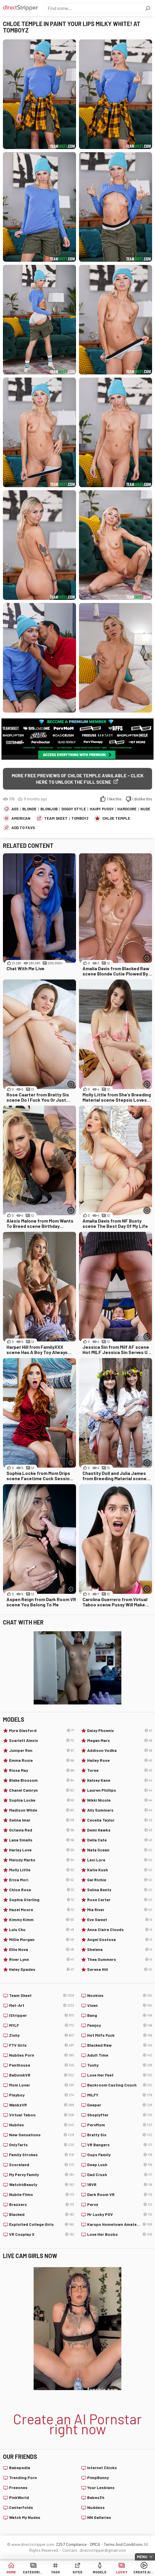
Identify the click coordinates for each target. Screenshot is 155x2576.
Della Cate (119, 1840)
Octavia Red (41, 1830)
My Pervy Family (41, 2174)
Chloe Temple (116, 818)
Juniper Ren (41, 1750)
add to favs (23, 828)
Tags (55, 2572)
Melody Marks (41, 1859)
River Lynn (41, 1959)
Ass (14, 809)
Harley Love (41, 1849)
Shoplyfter (119, 2114)
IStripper (41, 2015)
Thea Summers (119, 1959)
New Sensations (41, 2134)
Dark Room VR (119, 2194)
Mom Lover (41, 2085)
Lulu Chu (41, 1929)
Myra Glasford (41, 1730)
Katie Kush (119, 1869)
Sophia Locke (41, 1800)
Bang (119, 2015)
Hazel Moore (41, 1909)
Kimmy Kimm (41, 1919)
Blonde (29, 809)
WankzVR (41, 2104)
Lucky (122, 2572)
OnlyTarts (41, 2144)
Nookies (119, 1995)
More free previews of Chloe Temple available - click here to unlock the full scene (78, 779)
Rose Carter (119, 1899)
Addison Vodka (119, 1750)
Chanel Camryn (41, 1790)
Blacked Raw (119, 2045)
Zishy (41, 2035)
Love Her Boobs (119, 2234)
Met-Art (41, 2005)
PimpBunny (98, 2477)
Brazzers (41, 2204)
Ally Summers (119, 1810)
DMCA (95, 2544)
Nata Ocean (119, 1849)
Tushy (119, 2065)
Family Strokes (41, 2154)
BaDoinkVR (41, 2075)
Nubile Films (41, 2194)
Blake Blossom (41, 1780)
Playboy (41, 2095)
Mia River (119, 1909)
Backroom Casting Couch (119, 2085)
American (20, 818)
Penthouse (41, 2065)
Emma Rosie (41, 1760)
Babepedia (19, 2467)
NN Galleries (99, 2517)
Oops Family (119, 2154)
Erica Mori (41, 1879)
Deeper (119, 2104)
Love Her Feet (119, 2075)
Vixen (119, 2005)
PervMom (119, 2124)
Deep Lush (119, 2164)
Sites (77, 2572)
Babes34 (95, 2497)
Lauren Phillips (119, 1790)
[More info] (147, 958)
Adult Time (119, 2055)
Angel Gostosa (119, 1939)
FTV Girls (41, 2045)
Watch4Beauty (41, 2184)
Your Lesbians (101, 2487)
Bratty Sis (119, 2134)
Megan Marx (119, 1740)
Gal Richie (119, 1879)
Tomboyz (80, 818)
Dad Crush (119, 2174)
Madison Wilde (41, 1810)
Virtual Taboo (41, 2114)
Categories (33, 2572)
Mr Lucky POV (119, 2214)
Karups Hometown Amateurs (119, 2224)
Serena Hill (119, 1969)
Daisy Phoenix (119, 1730)
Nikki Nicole (119, 1800)
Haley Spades (41, 1969)
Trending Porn (23, 2477)
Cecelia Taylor (119, 1820)
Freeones (18, 2487)
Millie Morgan (41, 1939)
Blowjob (49, 809)
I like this (114, 799)
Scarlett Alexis (41, 1740)
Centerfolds (21, 2507)
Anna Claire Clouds (119, 1929)
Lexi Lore (119, 1859)
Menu (142, 2556)
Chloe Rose (41, 1889)
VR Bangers (119, 2144)
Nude (145, 809)
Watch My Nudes (24, 2517)
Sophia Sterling (41, 1899)
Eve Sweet (119, 1919)
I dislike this (142, 799)
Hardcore (127, 809)
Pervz (119, 2204)
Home (11, 2572)
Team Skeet (56, 818)
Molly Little (41, 1869)
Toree (119, 1770)
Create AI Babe (143, 2572)
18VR (119, 2184)
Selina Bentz (119, 1889)
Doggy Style (73, 809)
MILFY (119, 2095)
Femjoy (119, 2025)
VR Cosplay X (41, 2234)
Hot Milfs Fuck (119, 2035)
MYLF (41, 2025)
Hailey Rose (119, 1760)
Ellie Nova (41, 1949)
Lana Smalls (41, 1840)
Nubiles (41, 2124)
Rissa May (41, 1770)
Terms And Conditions (123, 2544)
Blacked (41, 2214)
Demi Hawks (119, 1830)
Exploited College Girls (41, 2224)
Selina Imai (41, 1820)
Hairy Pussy (102, 809)
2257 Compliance (71, 2544)
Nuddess (96, 2507)
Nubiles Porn (41, 2055)
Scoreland (41, 2164)
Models (99, 2572)
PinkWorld (19, 2497)
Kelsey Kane (119, 1780)
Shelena (119, 1949)
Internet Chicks (102, 2467)
